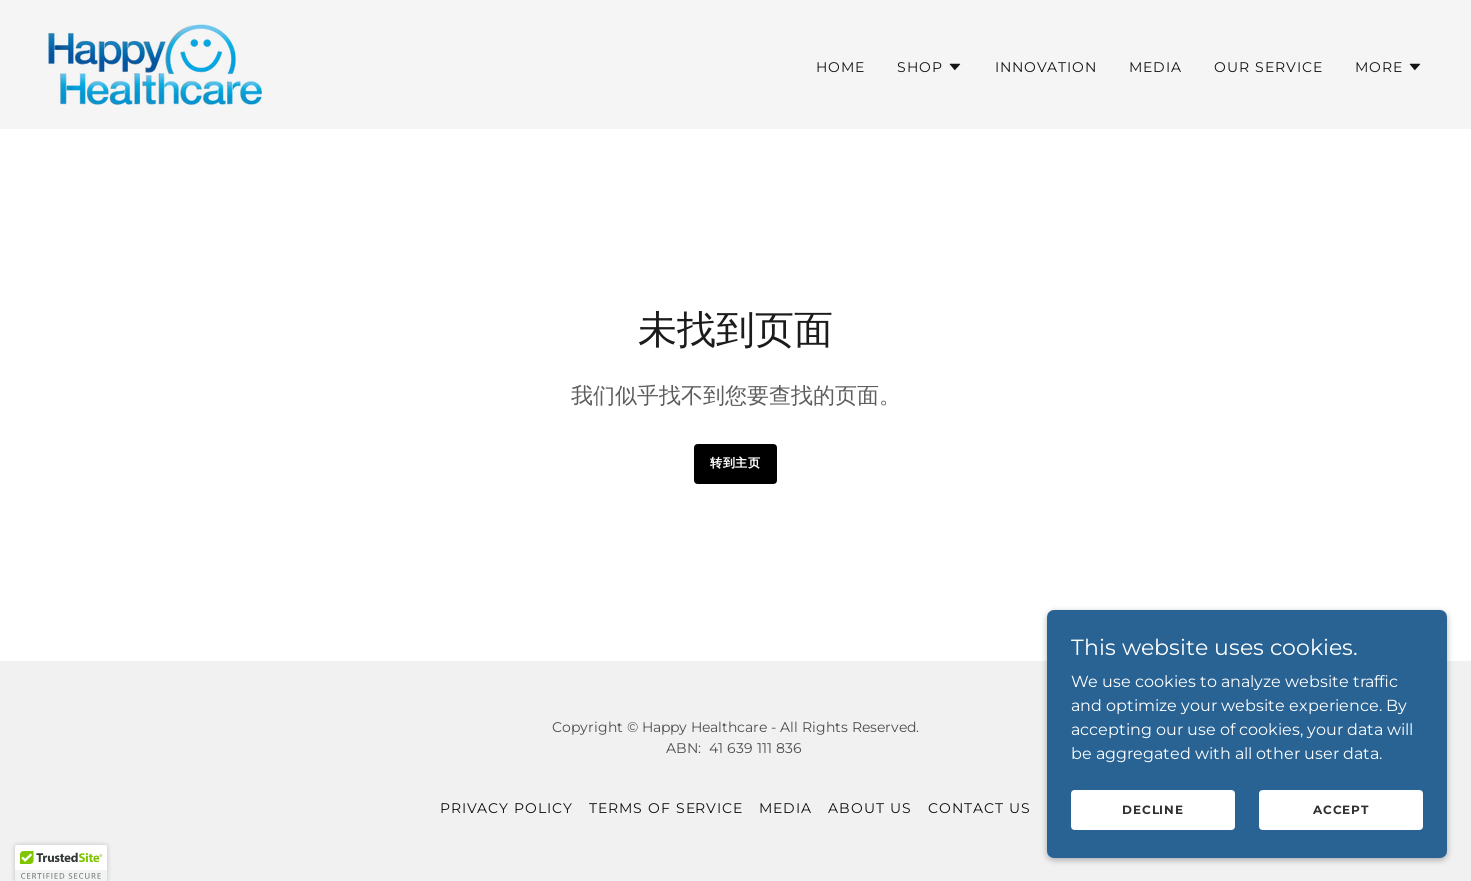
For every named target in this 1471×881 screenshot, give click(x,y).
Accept (1341, 823)
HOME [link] (840, 67)
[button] (930, 67)
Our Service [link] (1268, 67)
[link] (155, 63)
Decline (1153, 823)
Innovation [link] (1046, 67)
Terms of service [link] (666, 808)
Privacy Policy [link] (506, 808)
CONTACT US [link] (979, 808)
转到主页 (735, 462)
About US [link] (870, 808)
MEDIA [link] (1155, 67)
